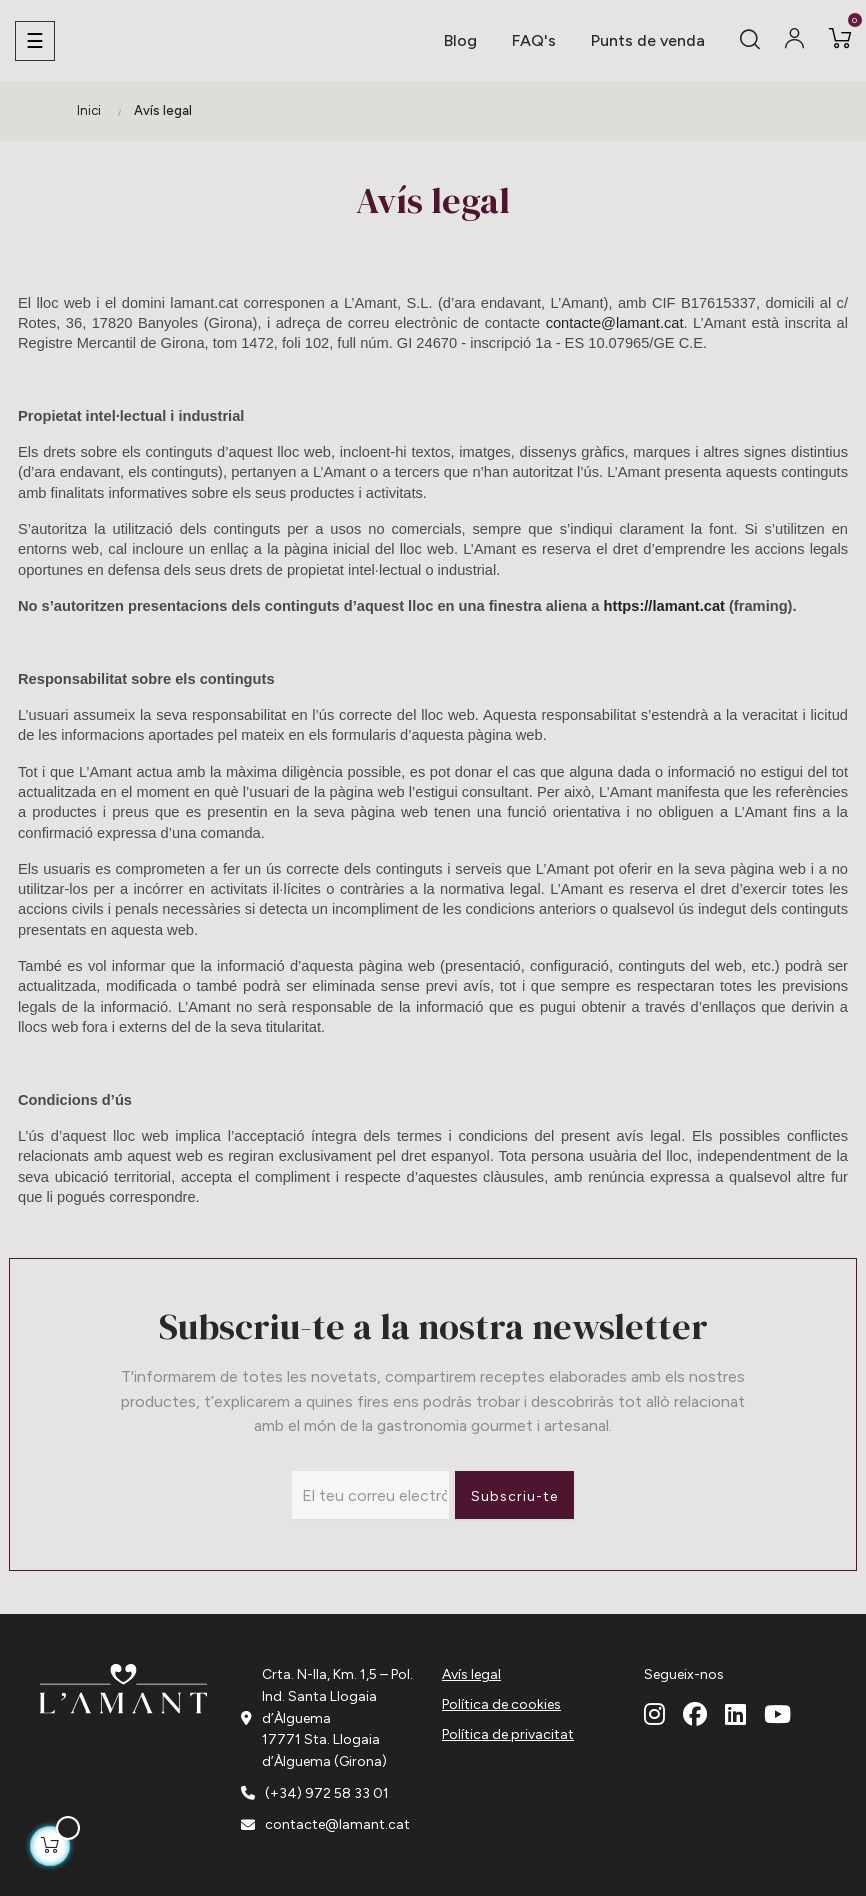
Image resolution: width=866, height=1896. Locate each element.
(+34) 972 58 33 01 (327, 1793)
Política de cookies (501, 1704)
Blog (460, 40)
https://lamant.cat (664, 606)
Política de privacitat (508, 1734)
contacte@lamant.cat (615, 323)
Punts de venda (648, 40)
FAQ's (534, 40)
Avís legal (471, 1674)
